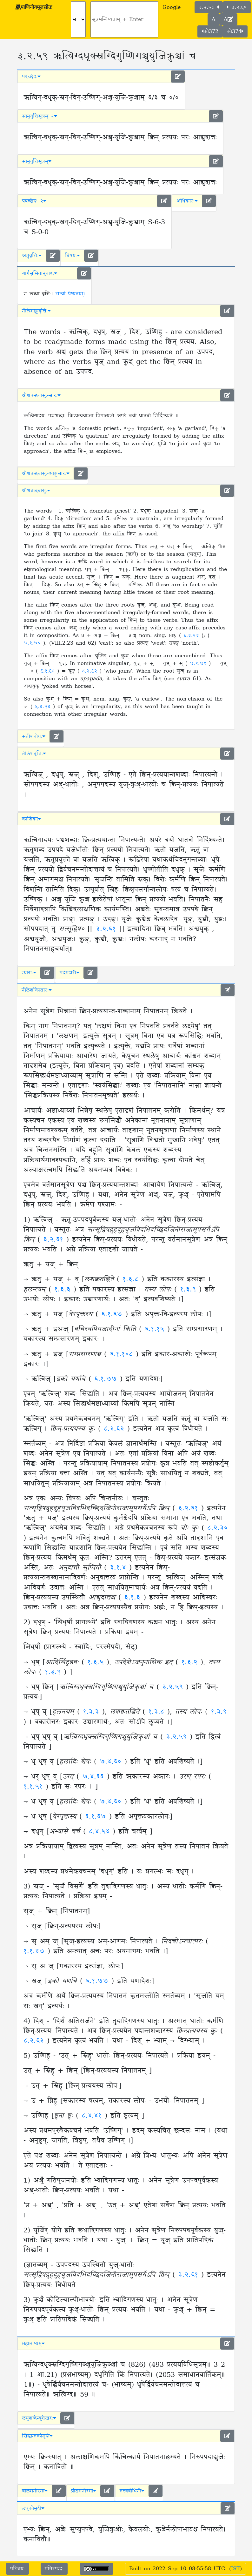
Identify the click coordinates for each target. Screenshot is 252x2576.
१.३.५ (97, 1662)
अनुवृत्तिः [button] (32, 255)
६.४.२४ (192, 635)
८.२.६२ (91, 671)
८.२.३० (217, 1528)
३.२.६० (237, 7)
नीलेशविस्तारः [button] (37, 990)
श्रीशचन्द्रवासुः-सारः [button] (41, 395)
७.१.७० (33, 643)
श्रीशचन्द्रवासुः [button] (36, 490)
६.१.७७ (107, 1379)
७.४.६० (112, 1761)
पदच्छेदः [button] (31, 76)
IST (235, 2568)
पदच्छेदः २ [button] (34, 201)
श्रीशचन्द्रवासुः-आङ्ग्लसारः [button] (46, 473)
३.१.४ (119, 1567)
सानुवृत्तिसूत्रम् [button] (36, 161)
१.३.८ (132, 1279)
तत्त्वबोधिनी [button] (132, 2491)
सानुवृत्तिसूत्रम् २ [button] (39, 116)
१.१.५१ (34, 1787)
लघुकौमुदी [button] (33, 2508)
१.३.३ (64, 1289)
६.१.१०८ (123, 1354)
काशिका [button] (31, 819)
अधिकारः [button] (187, 201)
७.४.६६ (94, 1776)
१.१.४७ (35, 1951)
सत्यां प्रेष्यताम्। (70, 294)
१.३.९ (189, 1289)
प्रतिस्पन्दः (54, 2568)
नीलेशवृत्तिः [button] (34, 753)
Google (171, 7)
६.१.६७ (113, 1314)
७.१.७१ (199, 663)
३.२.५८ (209, 7)
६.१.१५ (156, 1329)
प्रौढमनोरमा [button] (83, 2491)
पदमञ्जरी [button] (69, 972)
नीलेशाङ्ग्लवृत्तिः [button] (36, 311)
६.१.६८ (48, 671)
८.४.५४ (101, 1831)
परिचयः (17, 2568)
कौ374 (235, 31)
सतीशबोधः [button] (33, 736)
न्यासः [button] (29, 972)
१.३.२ (191, 1662)
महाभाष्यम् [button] (33, 2343)
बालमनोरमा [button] (35, 2491)
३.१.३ (133, 1597)
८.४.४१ (93, 2116)
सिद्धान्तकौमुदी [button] (37, 2436)
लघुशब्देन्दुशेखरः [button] (39, 2418)
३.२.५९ (174, 1687)
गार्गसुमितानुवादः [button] (39, 273)
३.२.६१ (106, 929)
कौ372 (210, 31)
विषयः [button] (72, 255)
